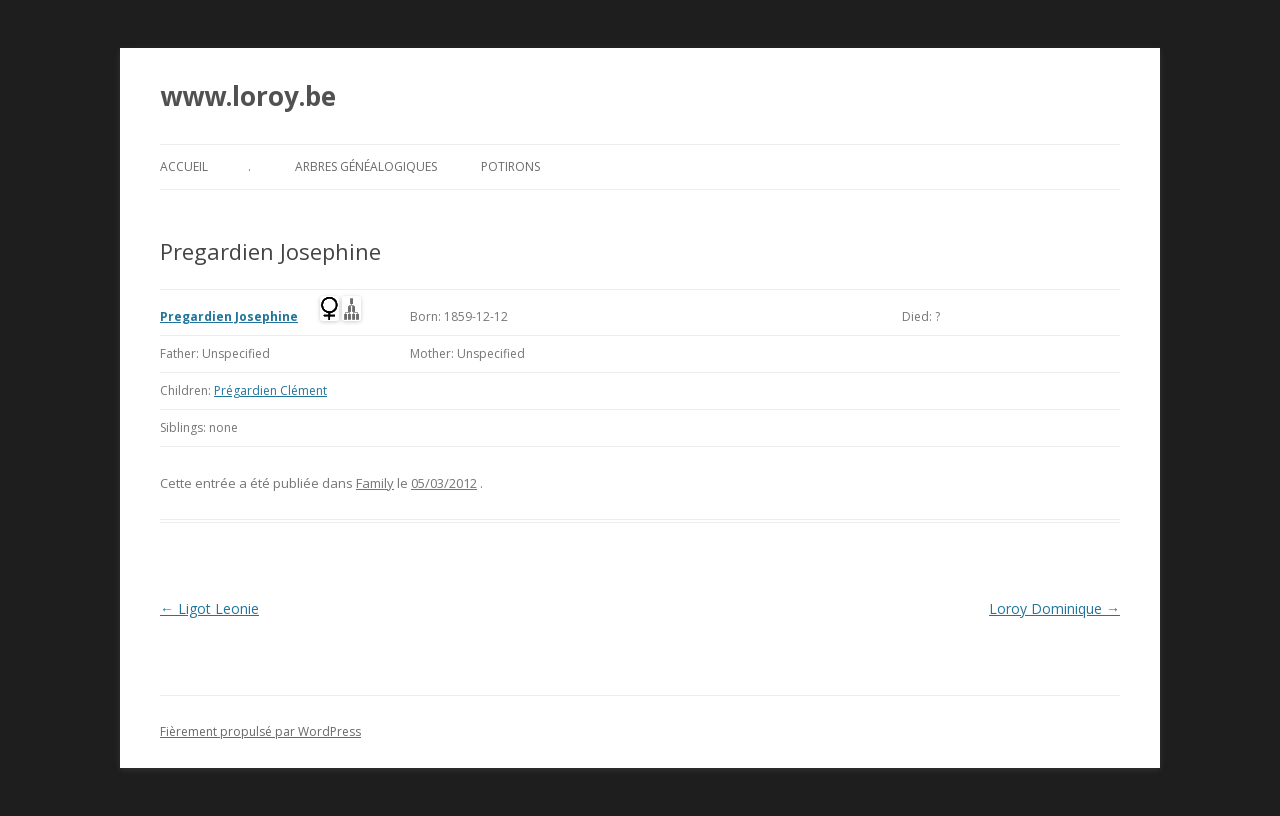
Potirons (510, 166)
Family (375, 483)
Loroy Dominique (1054, 608)
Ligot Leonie (209, 608)
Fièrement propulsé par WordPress (260, 731)
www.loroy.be (248, 96)
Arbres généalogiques (366, 166)
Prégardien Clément (270, 390)
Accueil (184, 166)
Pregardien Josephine (229, 316)
